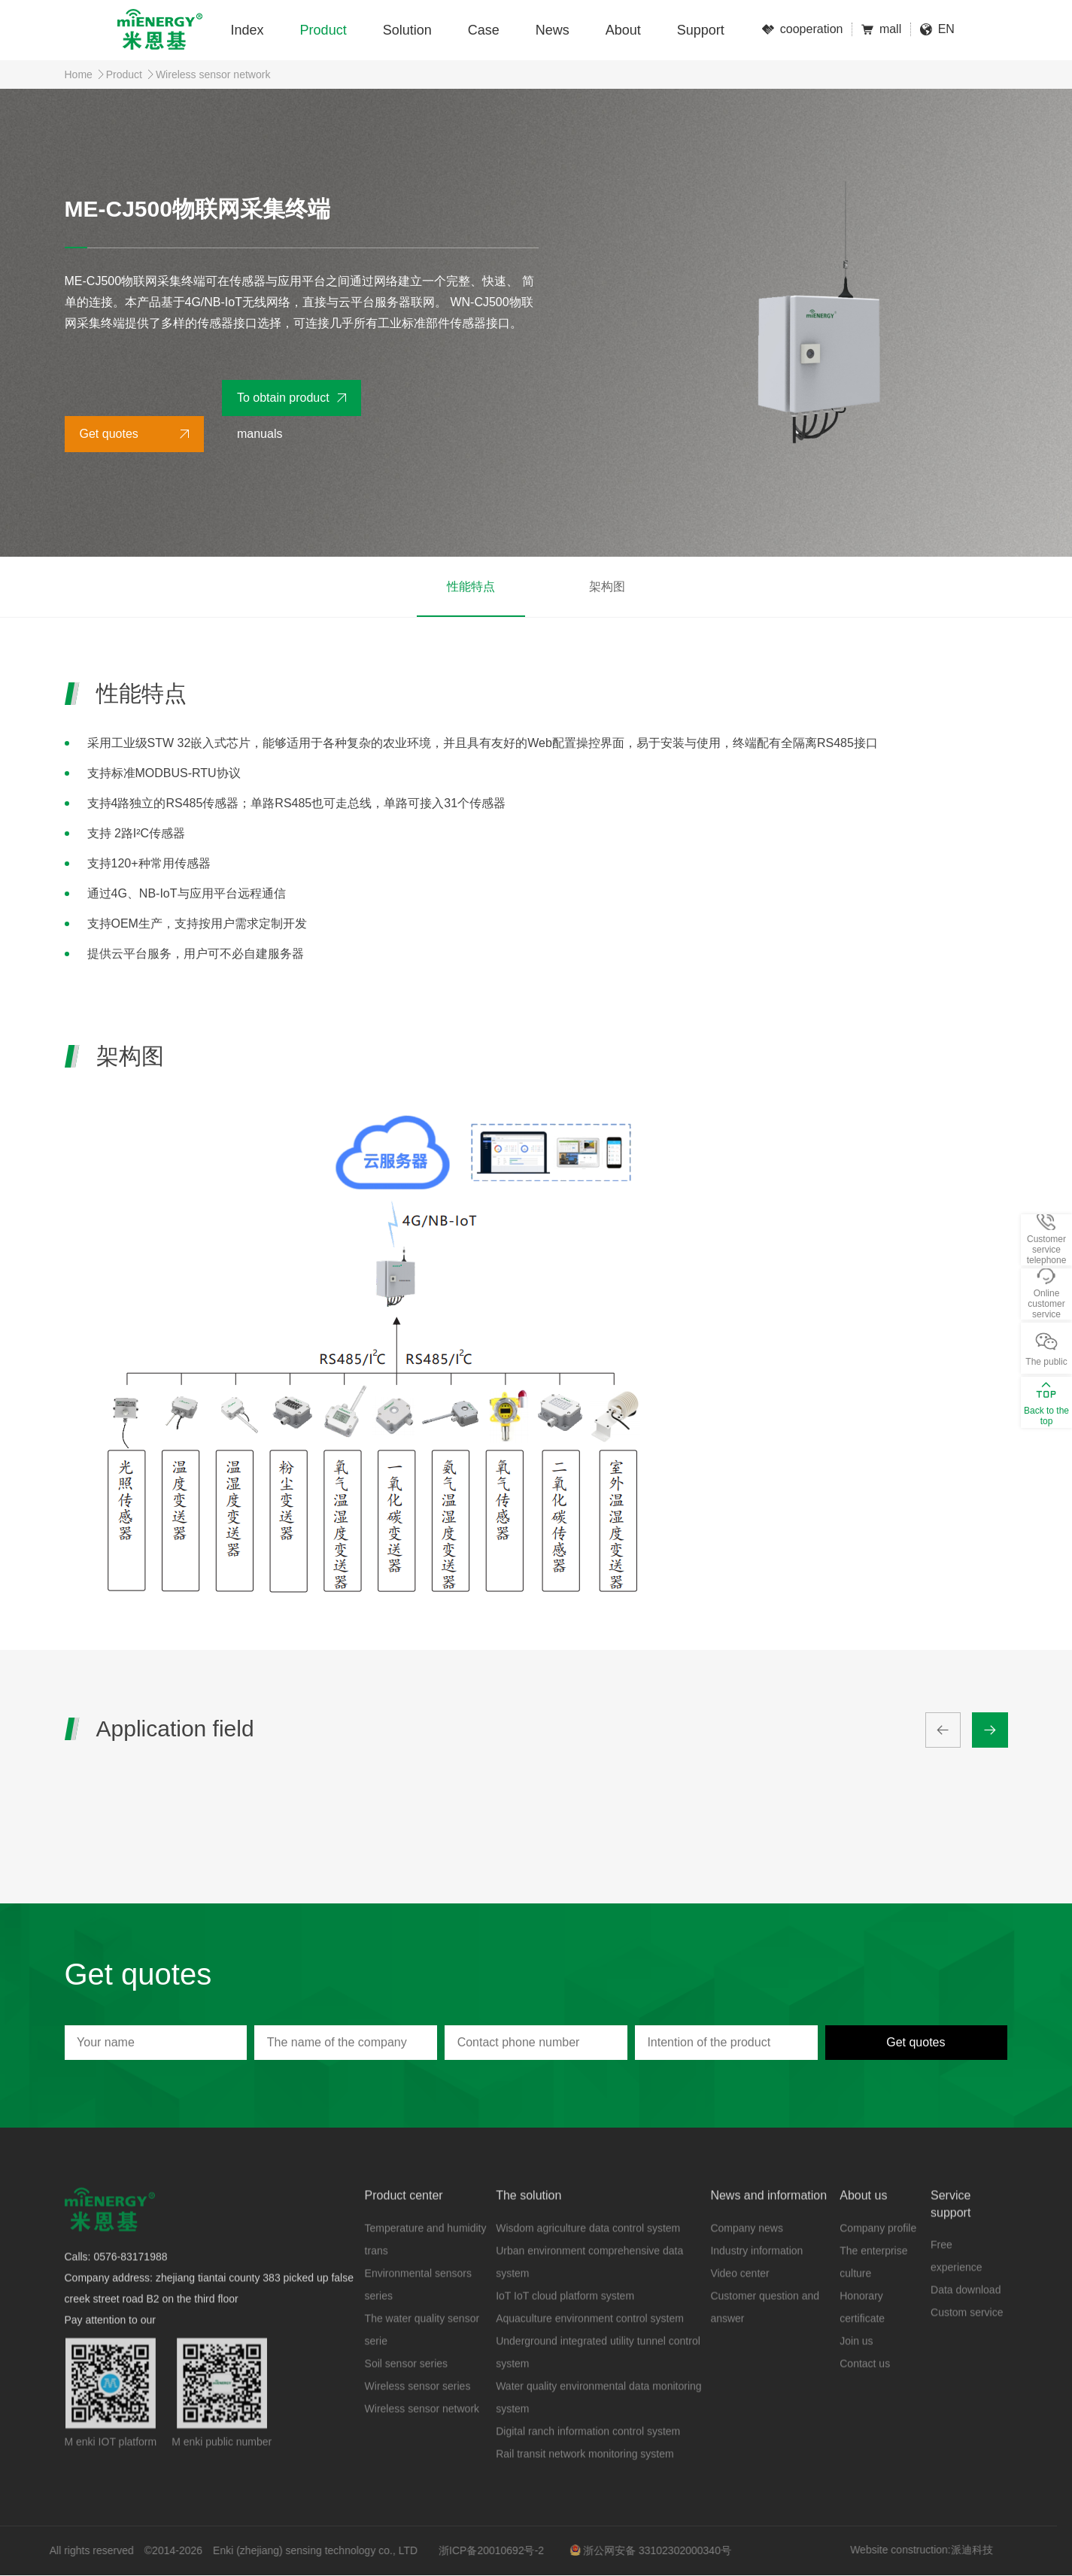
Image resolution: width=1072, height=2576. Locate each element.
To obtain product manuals (283, 403)
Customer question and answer (764, 2335)
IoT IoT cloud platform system (565, 2324)
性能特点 (471, 586)
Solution (407, 30)
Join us (856, 2369)
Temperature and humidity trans (426, 2267)
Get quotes (109, 433)
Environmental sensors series (418, 2312)
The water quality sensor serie (422, 2358)
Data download (966, 2318)
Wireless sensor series (418, 2414)
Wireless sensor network (213, 74)
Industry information (756, 2279)
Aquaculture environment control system (590, 2347)
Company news (746, 2256)
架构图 (607, 586)
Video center (739, 2301)
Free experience (956, 2284)
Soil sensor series (406, 2392)
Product (323, 30)
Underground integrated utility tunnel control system (598, 2380)
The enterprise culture (873, 2290)
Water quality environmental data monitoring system (598, 2425)
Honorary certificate (862, 2335)
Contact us (865, 2392)
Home (79, 74)
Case (484, 30)
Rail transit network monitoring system (585, 2482)
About (623, 30)
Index (247, 30)
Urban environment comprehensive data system (589, 2290)
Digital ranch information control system (588, 2459)
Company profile (878, 2256)
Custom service (967, 2340)
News (552, 30)
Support (700, 30)
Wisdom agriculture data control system (588, 2256)
